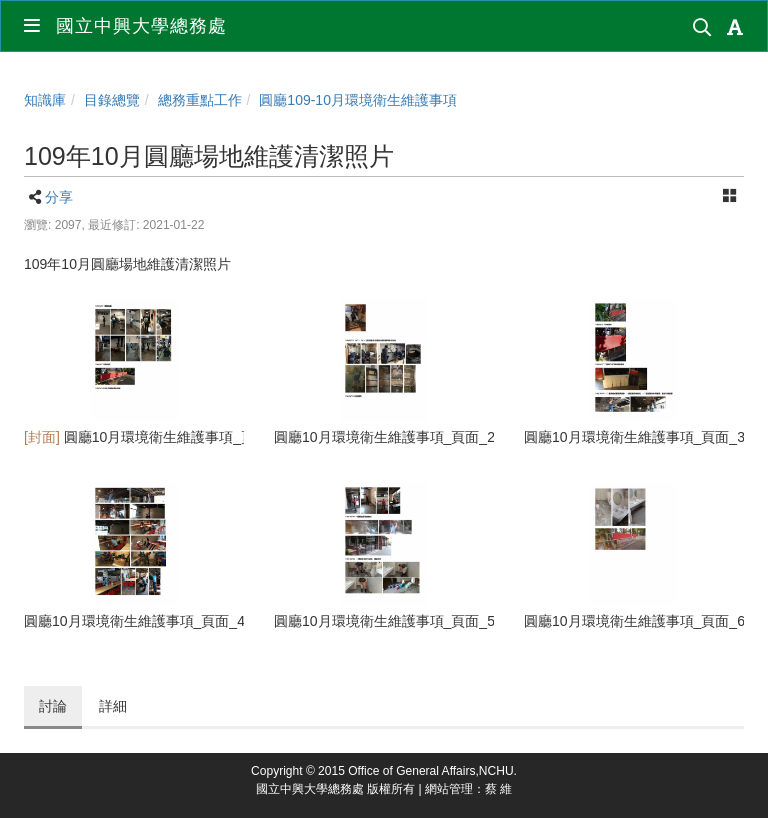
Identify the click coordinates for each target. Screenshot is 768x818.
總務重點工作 (200, 100)
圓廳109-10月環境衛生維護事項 (358, 100)
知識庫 (45, 100)
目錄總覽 (112, 100)
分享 (59, 197)
